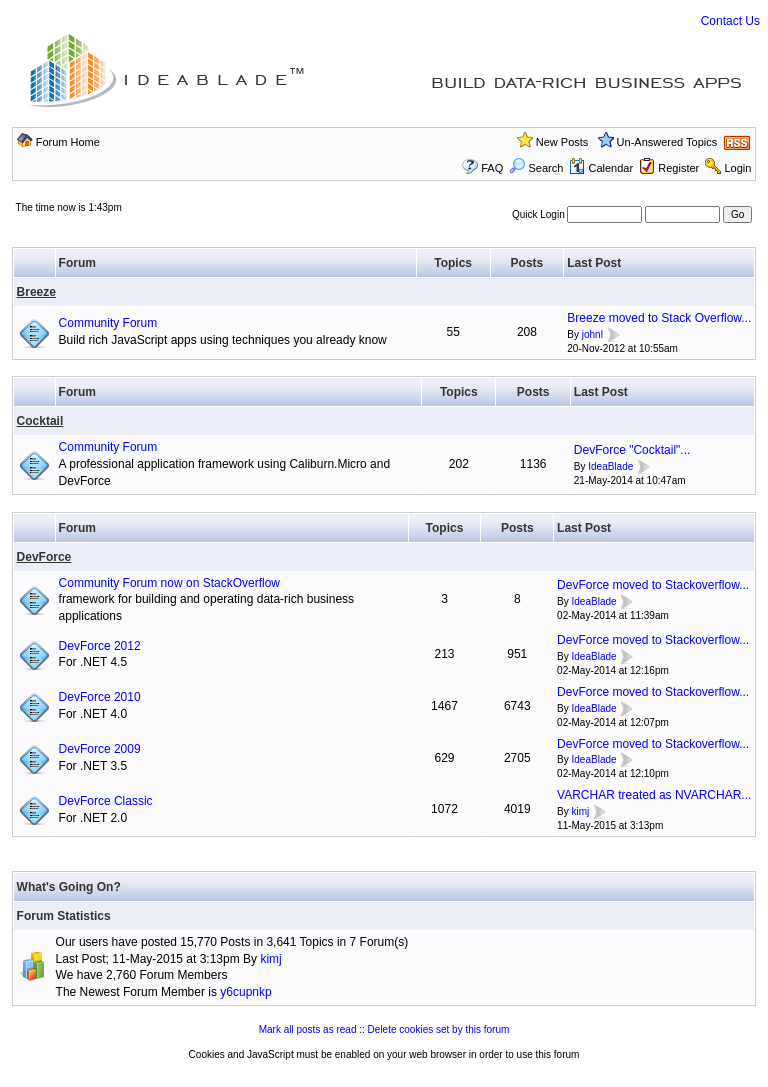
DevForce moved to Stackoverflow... (653, 585)
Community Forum (108, 323)
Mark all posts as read (308, 1029)
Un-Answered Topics (667, 142)
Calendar (601, 168)
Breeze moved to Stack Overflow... (659, 318)
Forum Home (68, 142)
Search (536, 168)
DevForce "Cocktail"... (632, 450)
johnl (592, 334)
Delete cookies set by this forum (439, 1029)
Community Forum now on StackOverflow (169, 583)
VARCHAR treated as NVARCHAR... (654, 795)
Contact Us (730, 21)
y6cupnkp (245, 992)
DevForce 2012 (100, 646)
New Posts (562, 142)
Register (678, 168)
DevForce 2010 (100, 697)
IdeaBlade (610, 466)
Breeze (36, 292)
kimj (581, 811)
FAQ (492, 168)
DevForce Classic (106, 801)
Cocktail (40, 421)
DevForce (44, 557)
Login (737, 168)
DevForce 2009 (100, 749)
